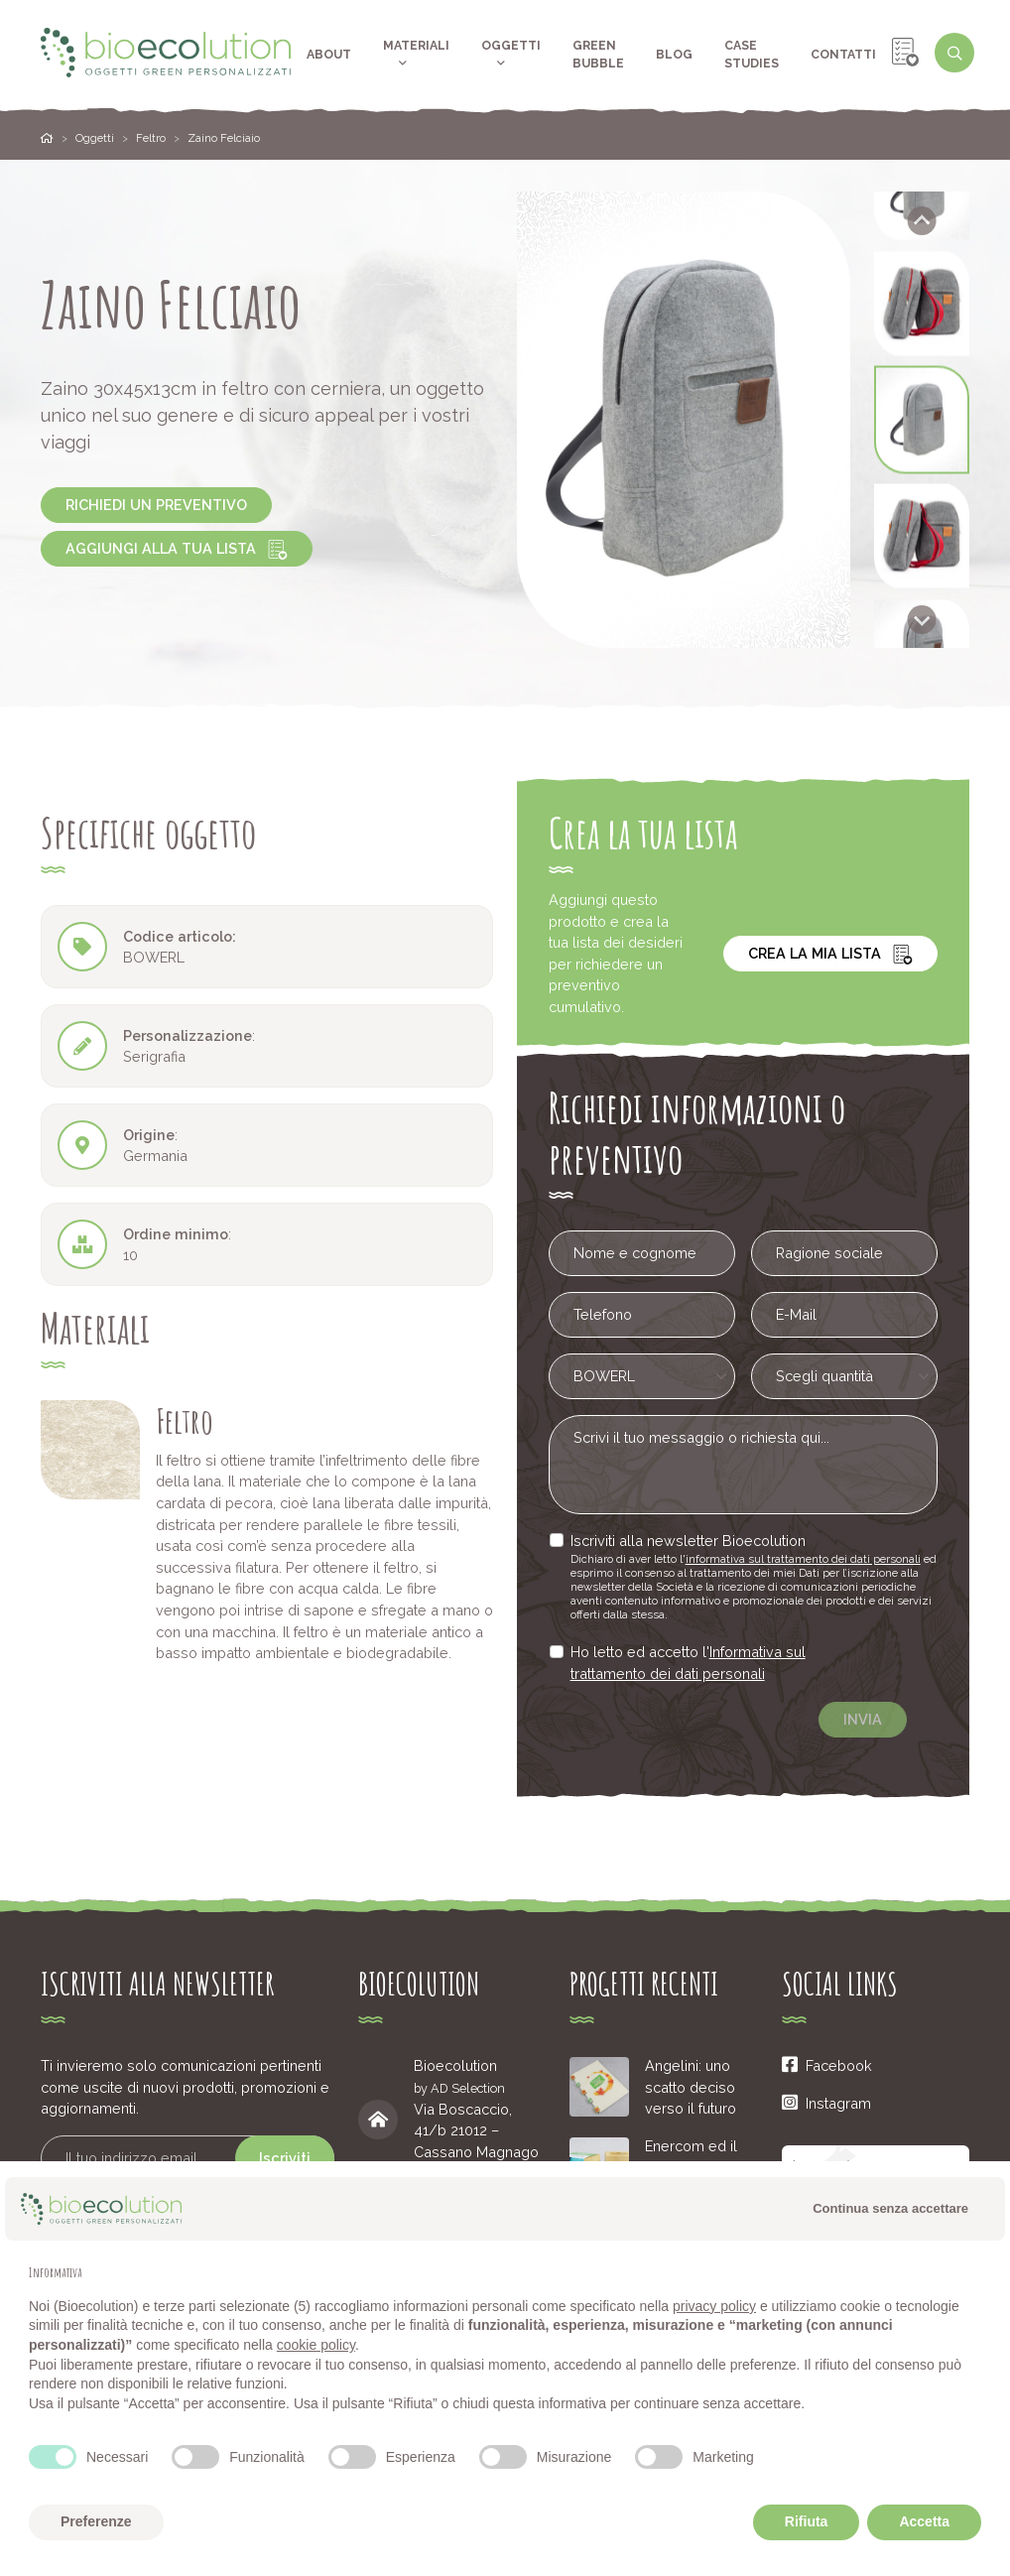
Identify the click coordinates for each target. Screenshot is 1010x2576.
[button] (921, 304)
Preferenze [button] (96, 2521)
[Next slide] (922, 619)
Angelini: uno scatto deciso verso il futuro (690, 2087)
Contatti (843, 54)
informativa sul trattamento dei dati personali (804, 1559)
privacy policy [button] (714, 2306)
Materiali (416, 54)
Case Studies (751, 54)
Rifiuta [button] (806, 2521)
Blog (674, 54)
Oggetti (511, 54)
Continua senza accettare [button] (890, 2208)
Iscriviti (285, 2157)
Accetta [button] (924, 2521)
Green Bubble (598, 54)
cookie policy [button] (316, 2345)
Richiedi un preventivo (156, 504)
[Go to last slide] (922, 220)
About (329, 54)
